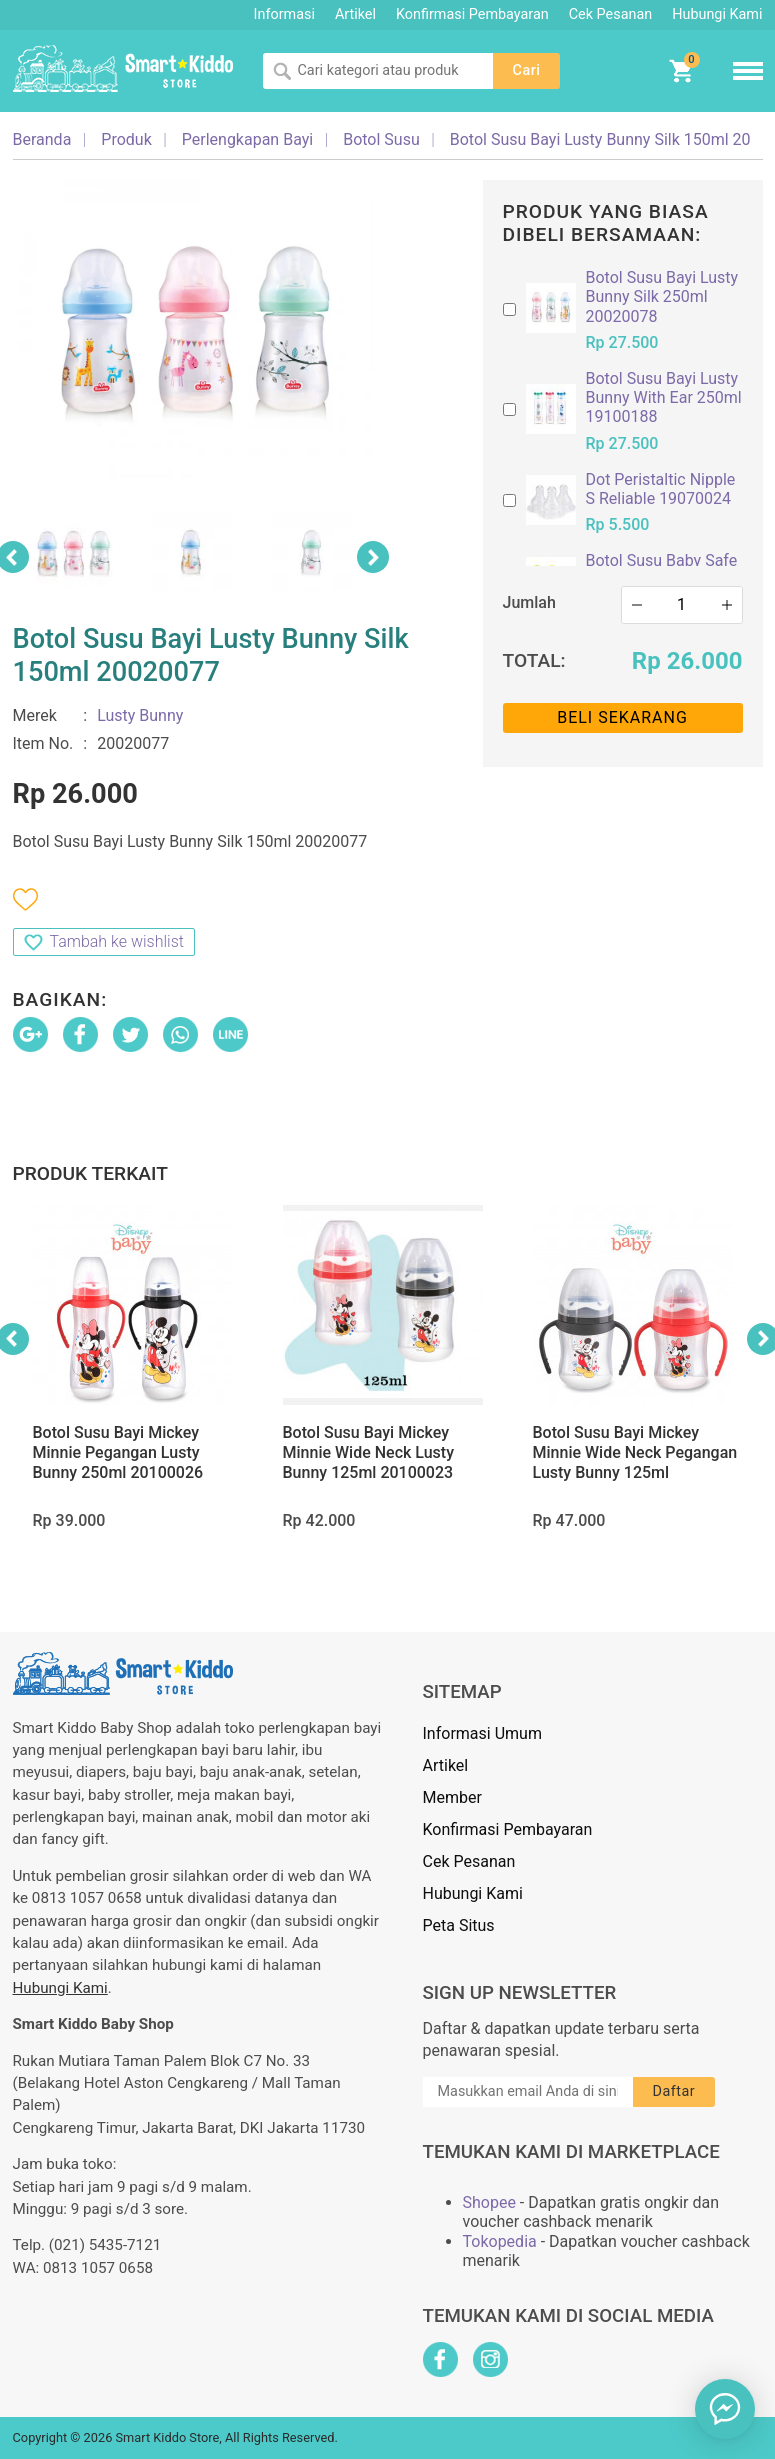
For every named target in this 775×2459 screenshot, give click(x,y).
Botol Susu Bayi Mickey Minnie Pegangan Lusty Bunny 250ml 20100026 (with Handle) (118, 1462)
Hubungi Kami (717, 14)
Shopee (489, 2202)
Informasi (284, 14)
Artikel (355, 14)
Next (373, 557)
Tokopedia (500, 2241)
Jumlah (529, 602)
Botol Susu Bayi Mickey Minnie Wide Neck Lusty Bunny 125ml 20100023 (369, 1452)
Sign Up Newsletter (520, 1993)
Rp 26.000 (687, 661)
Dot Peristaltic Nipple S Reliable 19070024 (661, 489)
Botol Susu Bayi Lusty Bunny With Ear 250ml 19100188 (664, 397)
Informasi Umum (482, 1733)
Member (452, 1797)
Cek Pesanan (610, 14)
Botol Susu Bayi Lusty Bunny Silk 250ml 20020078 (662, 296)
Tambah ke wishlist (117, 941)
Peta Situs (459, 1925)
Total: (534, 660)
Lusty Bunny (140, 715)
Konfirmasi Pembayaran (472, 14)
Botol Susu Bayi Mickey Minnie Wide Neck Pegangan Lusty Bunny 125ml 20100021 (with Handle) (635, 1462)
